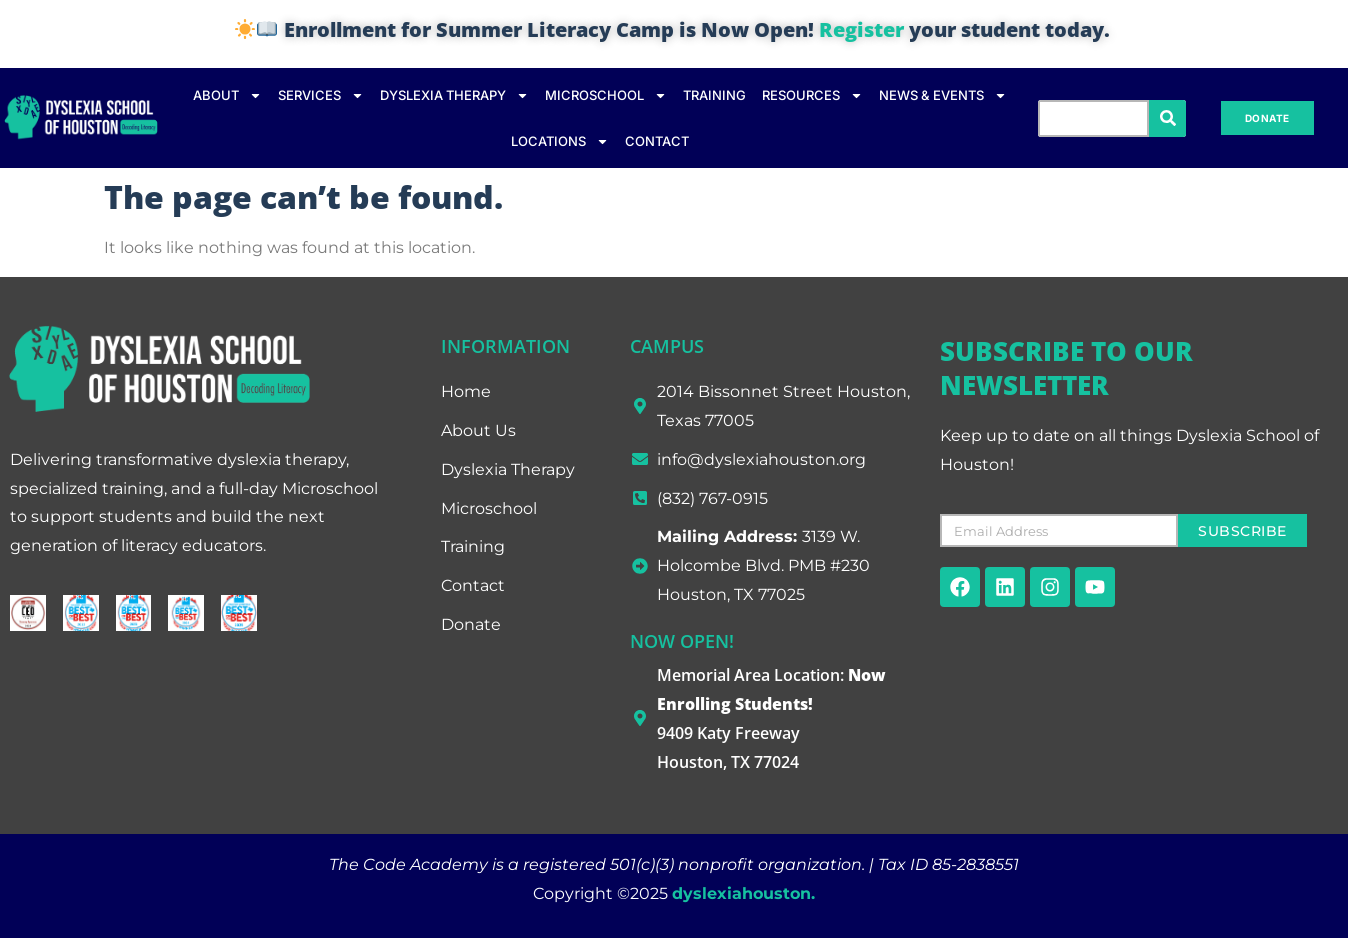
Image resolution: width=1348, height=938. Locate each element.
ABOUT (227, 95)
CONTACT (657, 141)
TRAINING (714, 95)
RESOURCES (812, 95)
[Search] (1167, 118)
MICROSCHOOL (606, 95)
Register (861, 29)
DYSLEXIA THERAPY (454, 95)
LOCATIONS (560, 141)
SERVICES (321, 95)
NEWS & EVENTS (943, 95)
